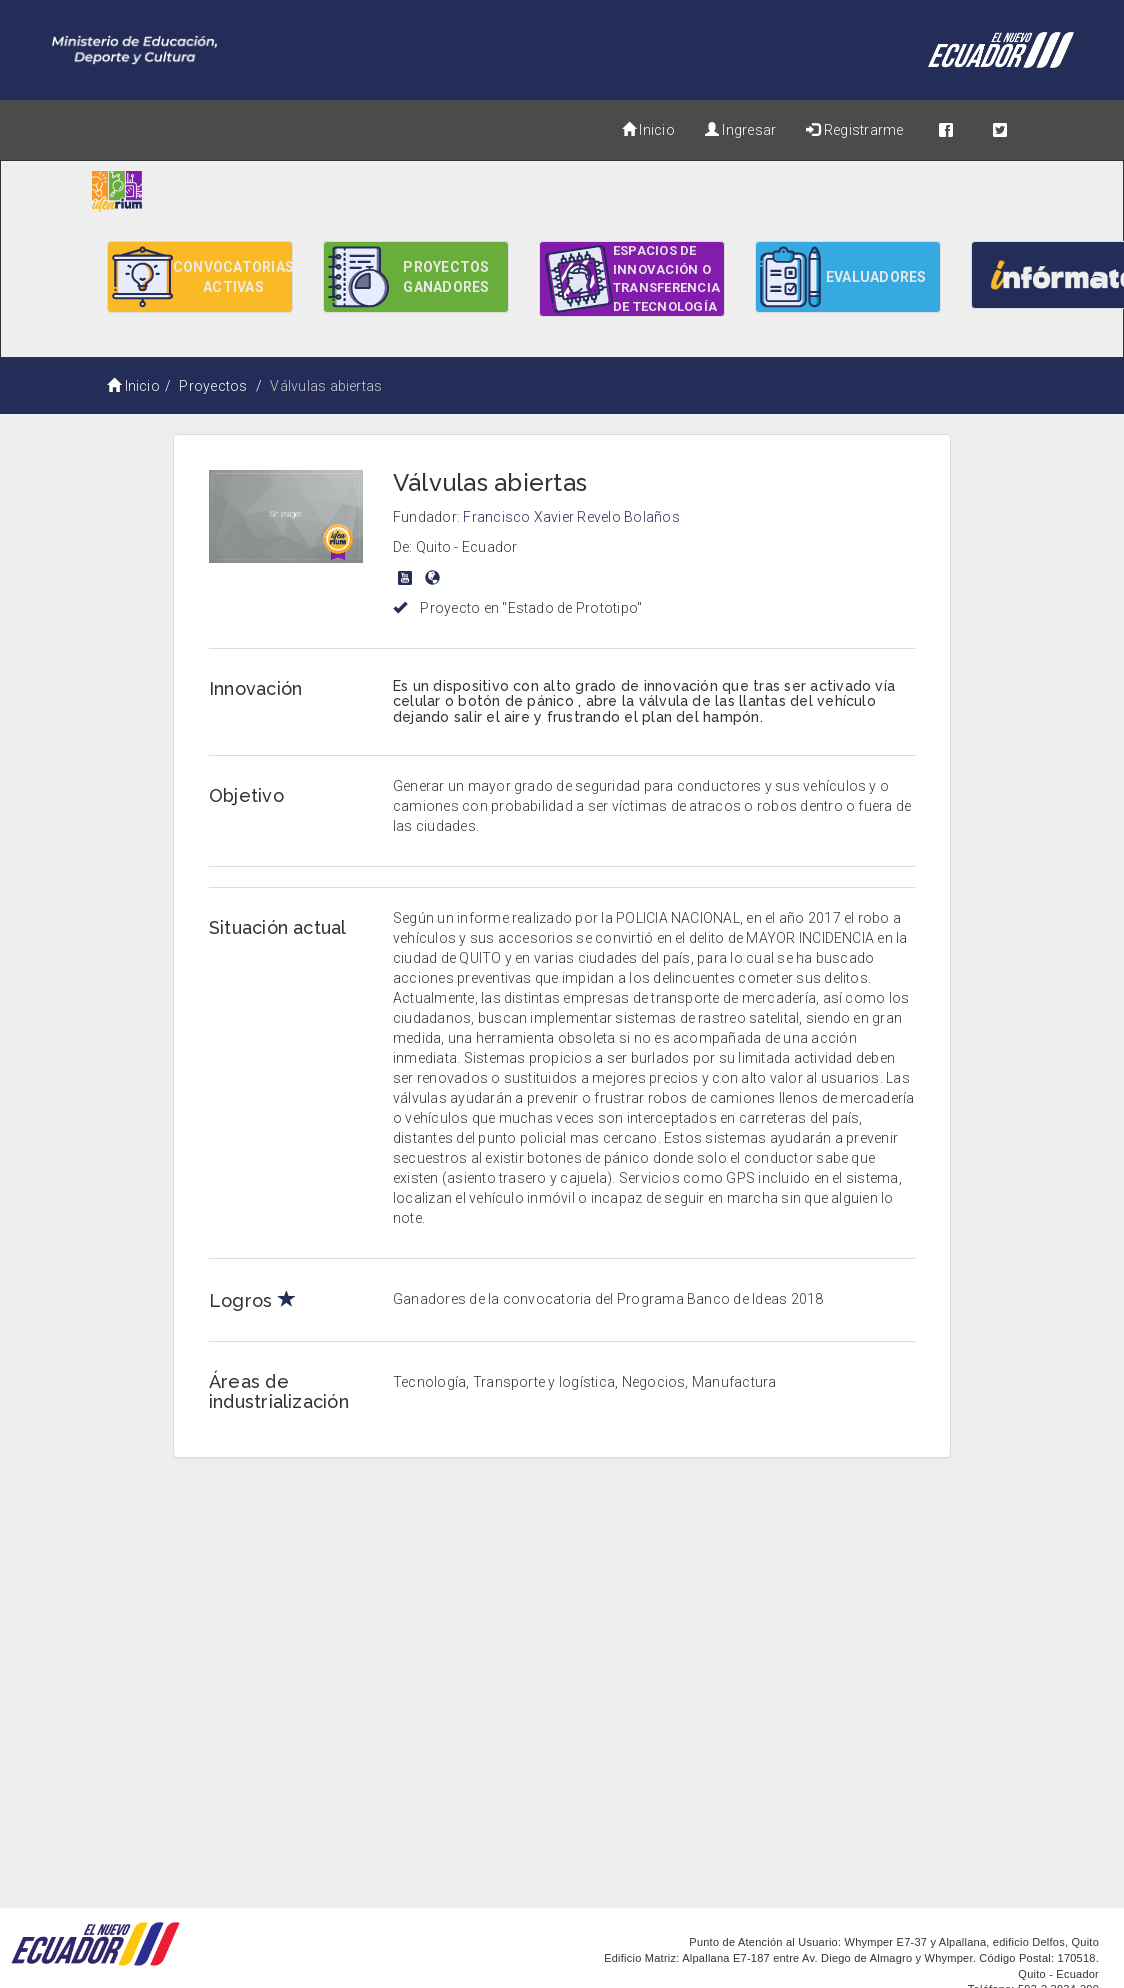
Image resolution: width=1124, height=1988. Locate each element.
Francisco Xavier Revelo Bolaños (571, 517)
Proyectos (213, 386)
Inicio (648, 130)
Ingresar (740, 130)
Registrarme (854, 130)
